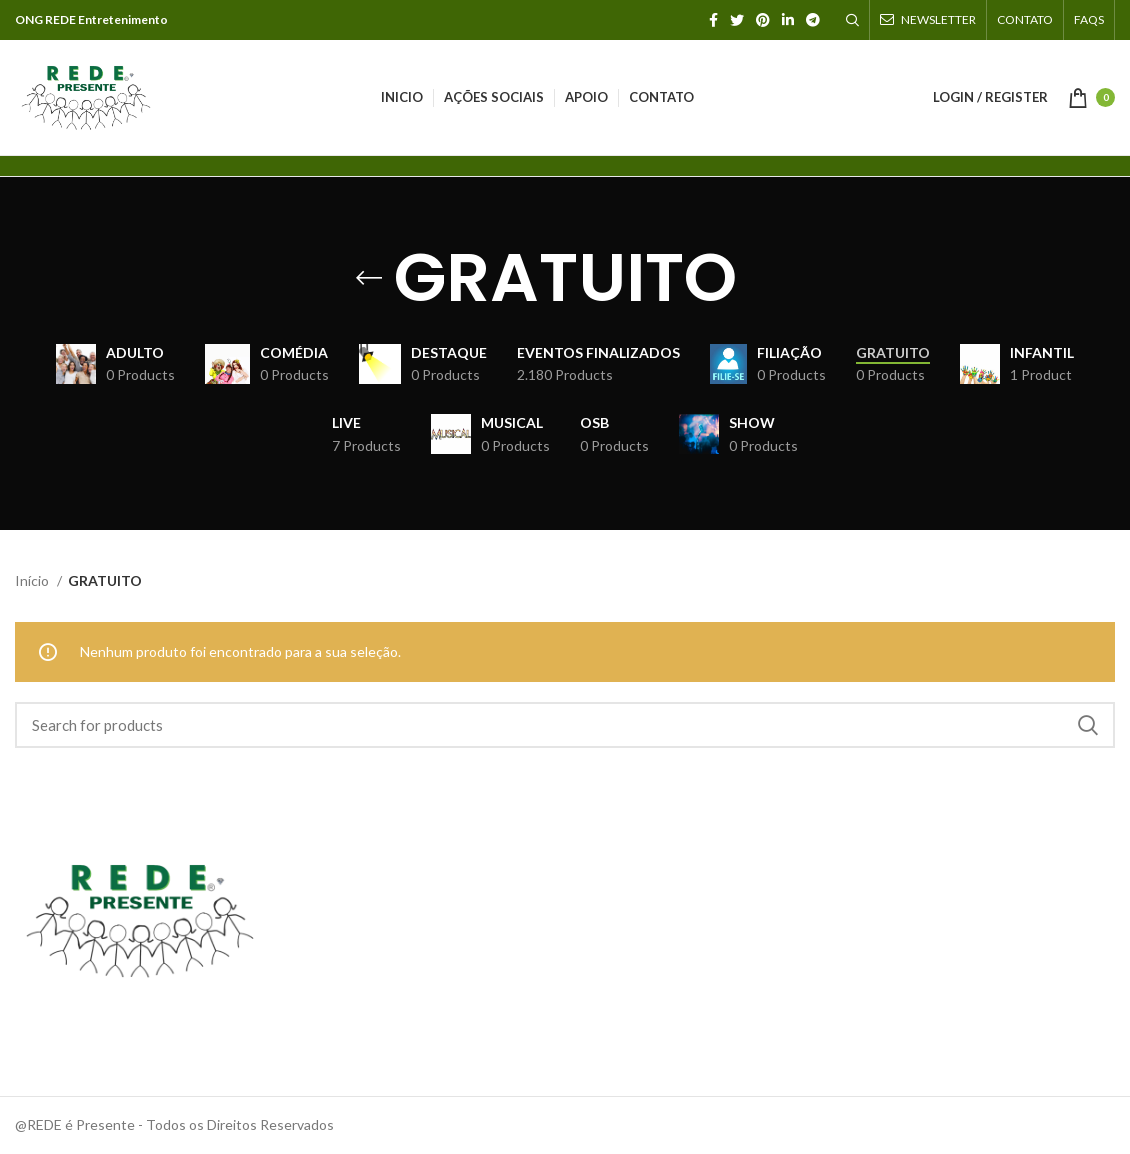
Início (33, 580)
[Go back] (369, 278)
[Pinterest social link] (763, 20)
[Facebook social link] (713, 20)
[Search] (852, 20)
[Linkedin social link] (788, 20)
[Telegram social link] (813, 20)
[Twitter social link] (737, 20)
